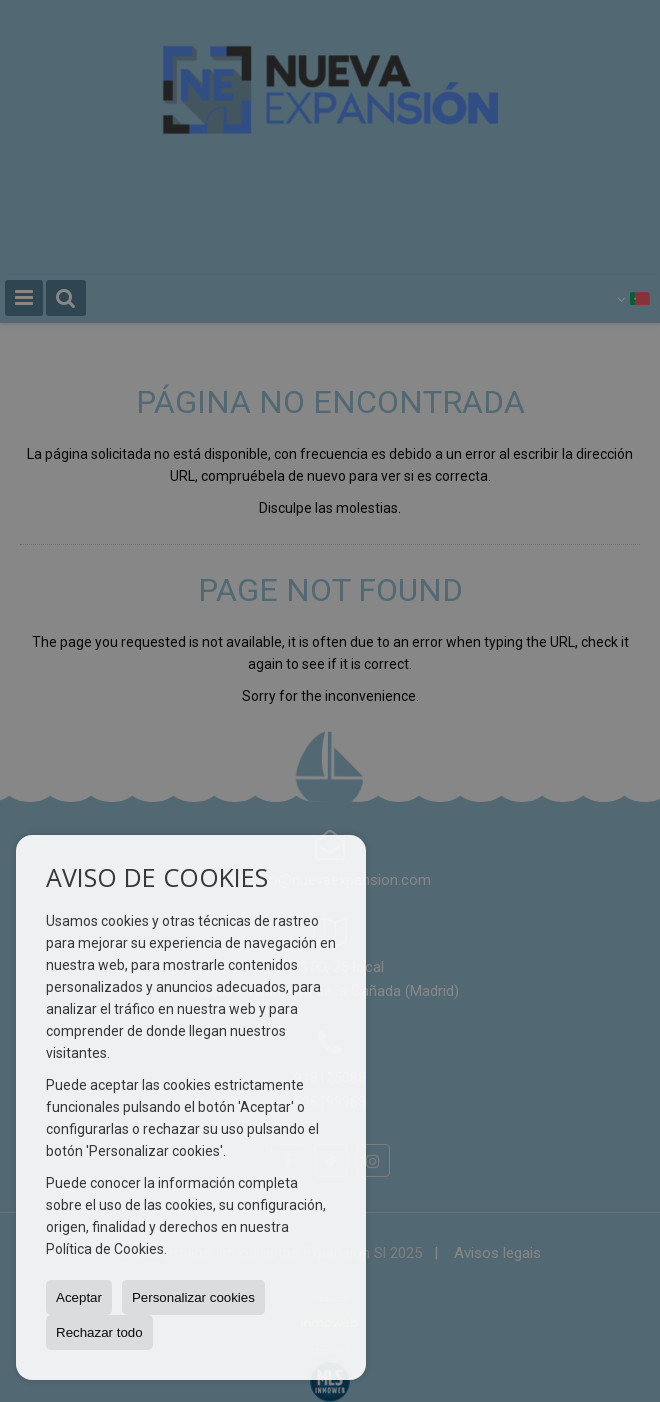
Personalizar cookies (193, 1297)
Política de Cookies (105, 1249)
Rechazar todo (99, 1332)
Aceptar (79, 1297)
